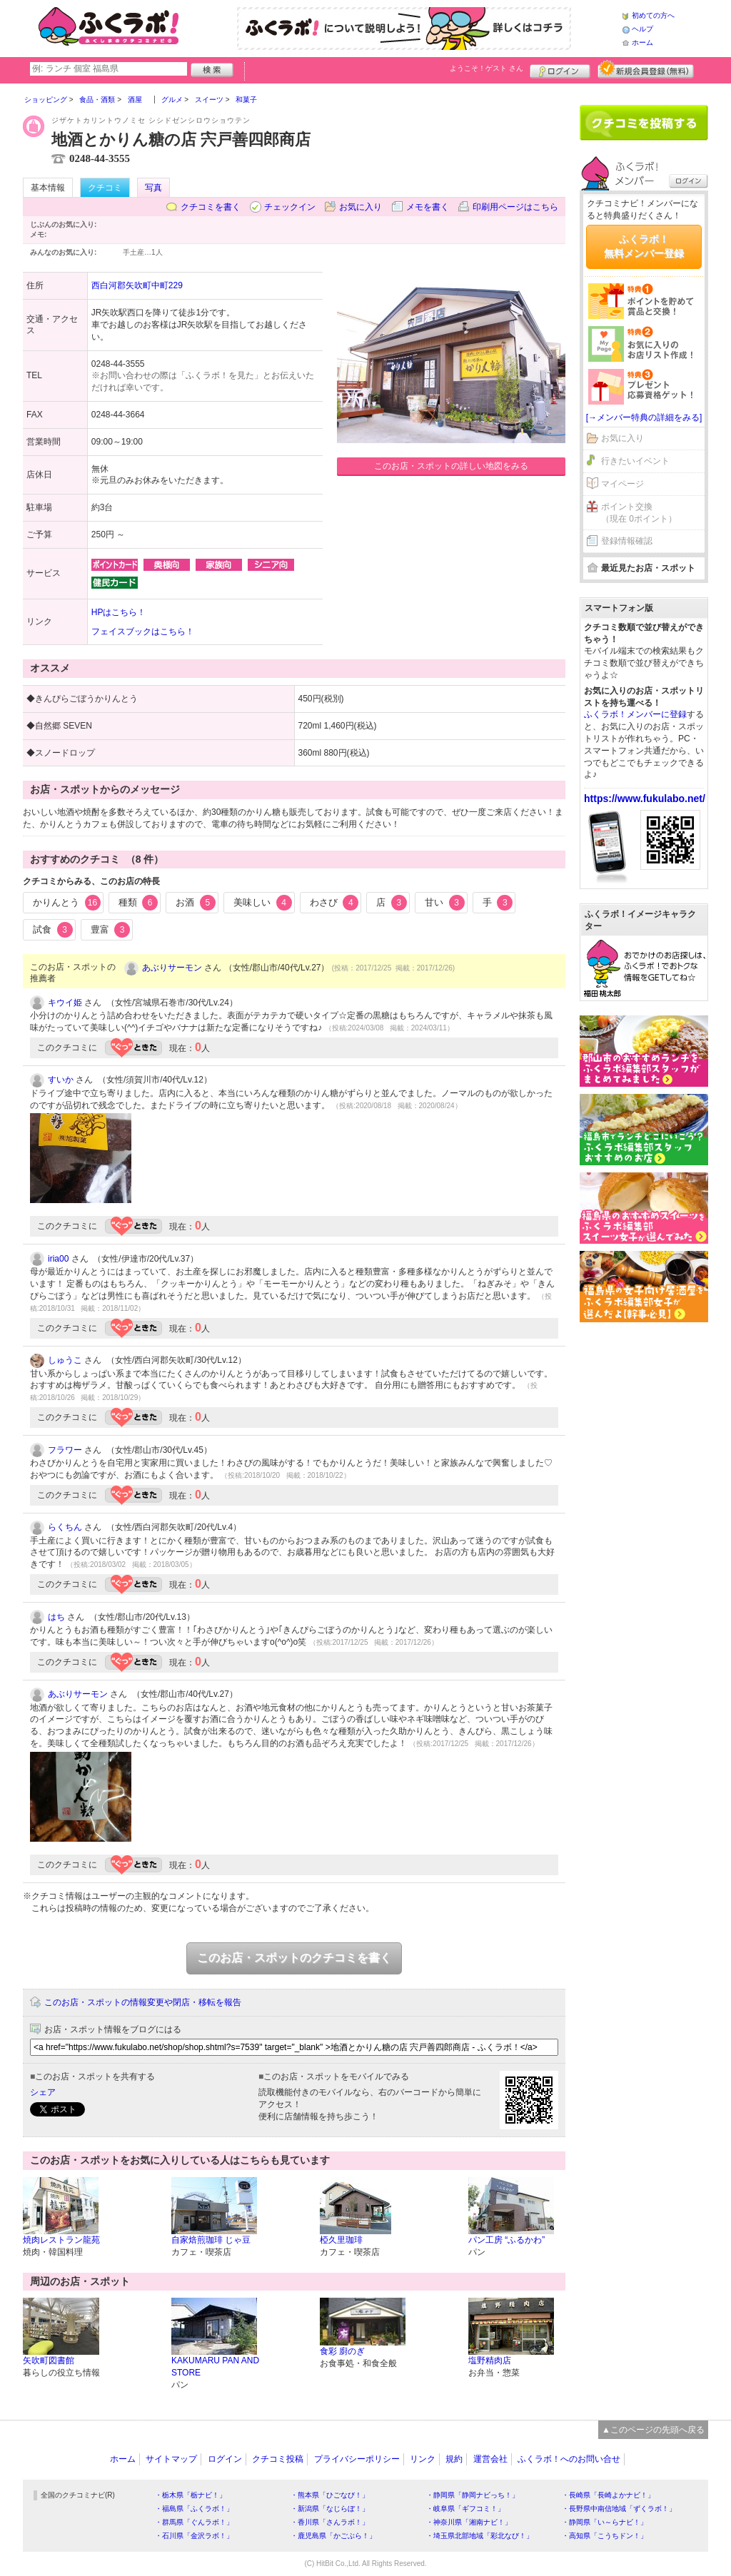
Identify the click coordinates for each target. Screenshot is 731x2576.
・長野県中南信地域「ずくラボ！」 (619, 2508)
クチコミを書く (211, 207)
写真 (153, 188)
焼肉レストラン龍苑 (61, 2240)
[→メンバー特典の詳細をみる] (644, 417)
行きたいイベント (635, 461)
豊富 (111, 930)
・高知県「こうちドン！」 (604, 2536)
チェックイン (290, 207)
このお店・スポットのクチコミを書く (294, 1958)
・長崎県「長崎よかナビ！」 (608, 2495)
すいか (61, 1080)
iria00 (58, 1259)
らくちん (65, 1527)
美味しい (262, 903)
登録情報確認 (626, 541)
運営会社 (490, 2459)
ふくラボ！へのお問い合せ (569, 2459)
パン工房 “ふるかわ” (506, 2240)
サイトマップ (171, 2459)
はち (56, 1617)
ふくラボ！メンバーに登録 (635, 714)
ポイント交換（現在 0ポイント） (639, 513)
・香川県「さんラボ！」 (330, 2522)
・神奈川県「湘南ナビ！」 (469, 2522)
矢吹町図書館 (48, 2360)
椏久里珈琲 (341, 2240)
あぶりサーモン (172, 968)
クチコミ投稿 (277, 2459)
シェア (43, 2092)
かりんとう (67, 903)
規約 (454, 2459)
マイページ (622, 484)
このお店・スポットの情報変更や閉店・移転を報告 (142, 2002)
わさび (334, 903)
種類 (138, 903)
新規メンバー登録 (646, 69)
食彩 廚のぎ (342, 2351)
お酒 (196, 903)
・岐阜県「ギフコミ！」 (465, 2508)
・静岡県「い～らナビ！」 (604, 2522)
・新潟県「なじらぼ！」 (330, 2508)
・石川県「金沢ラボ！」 (194, 2536)
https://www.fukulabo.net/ (644, 798)
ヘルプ (642, 29)
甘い (445, 903)
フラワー (65, 1450)
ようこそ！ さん (486, 68)
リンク (422, 2459)
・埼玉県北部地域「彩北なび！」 (479, 2536)
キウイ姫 (65, 1003)
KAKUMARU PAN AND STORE (215, 2367)
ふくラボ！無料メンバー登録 (644, 246)
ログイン (560, 69)
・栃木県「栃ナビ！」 (190, 2495)
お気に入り (360, 207)
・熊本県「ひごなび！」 (330, 2495)
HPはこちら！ (118, 612)
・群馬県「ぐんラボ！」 (194, 2522)
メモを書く (427, 207)
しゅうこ (65, 1360)
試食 (53, 930)
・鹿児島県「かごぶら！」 (333, 2536)
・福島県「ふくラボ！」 (194, 2508)
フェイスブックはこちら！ (142, 632)
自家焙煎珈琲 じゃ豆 (211, 2240)
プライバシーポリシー (357, 2459)
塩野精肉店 (489, 2360)
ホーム (642, 42)
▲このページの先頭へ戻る (653, 2430)
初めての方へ (653, 15)
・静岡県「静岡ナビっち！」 (472, 2495)
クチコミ (105, 188)
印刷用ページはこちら (515, 207)
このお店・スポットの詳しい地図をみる (451, 466)
